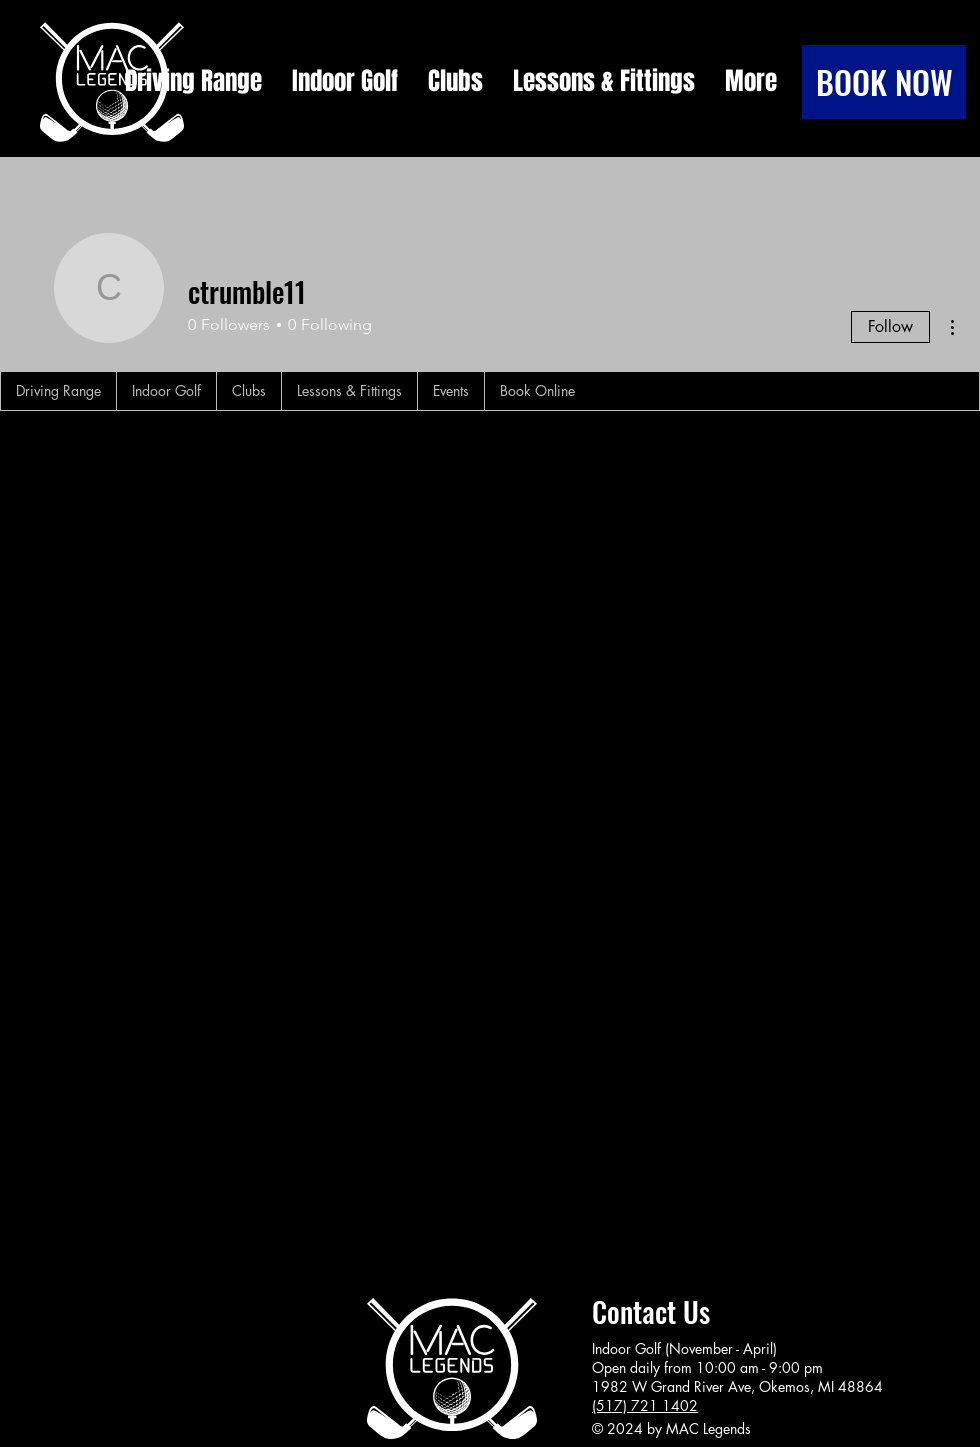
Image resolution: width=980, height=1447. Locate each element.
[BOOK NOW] (884, 82)
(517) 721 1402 (645, 1405)
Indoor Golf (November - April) (684, 1348)
